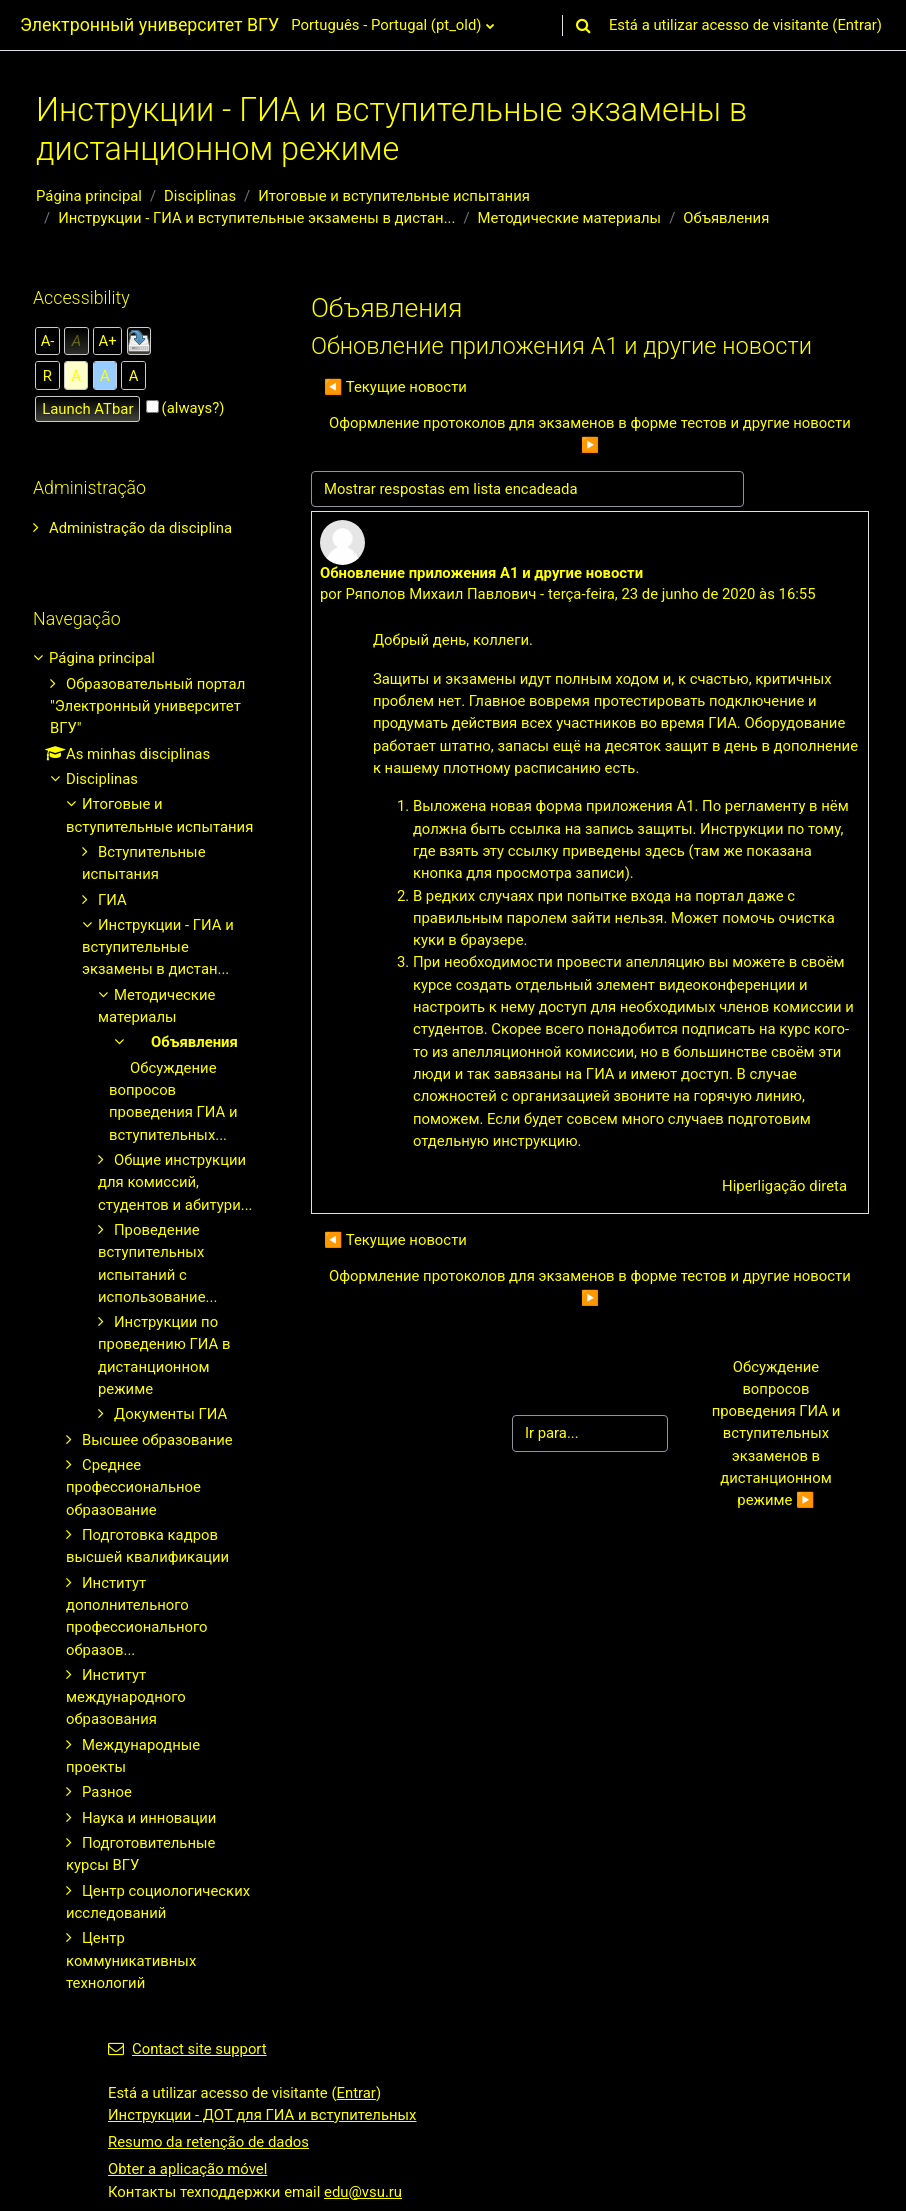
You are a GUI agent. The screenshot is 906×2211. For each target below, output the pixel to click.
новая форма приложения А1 (590, 806)
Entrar (856, 25)
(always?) (193, 408)
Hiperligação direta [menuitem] (784, 1186)
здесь (665, 851)
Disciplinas (200, 196)
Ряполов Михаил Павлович (440, 594)
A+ (108, 341)
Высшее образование (157, 1440)
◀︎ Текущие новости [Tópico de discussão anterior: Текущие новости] (395, 387)
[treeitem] (145, 528)
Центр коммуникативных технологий (131, 1960)
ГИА (112, 900)
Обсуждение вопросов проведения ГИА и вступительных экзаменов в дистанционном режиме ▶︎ (778, 1434)
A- (48, 341)
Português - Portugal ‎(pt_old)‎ (386, 25)
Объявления (726, 218)
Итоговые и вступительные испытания (394, 196)
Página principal (89, 196)
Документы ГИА (170, 1414)
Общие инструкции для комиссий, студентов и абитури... (175, 1182)
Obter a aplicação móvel (187, 2169)
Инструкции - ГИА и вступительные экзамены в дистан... (256, 218)
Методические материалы (570, 218)
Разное (107, 1792)
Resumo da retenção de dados (208, 2142)
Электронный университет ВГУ (149, 24)
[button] (584, 25)
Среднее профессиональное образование (133, 1487)
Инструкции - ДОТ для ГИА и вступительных (262, 2115)
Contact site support (187, 2049)
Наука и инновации (149, 1818)
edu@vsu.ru (363, 2192)
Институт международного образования (126, 1697)
